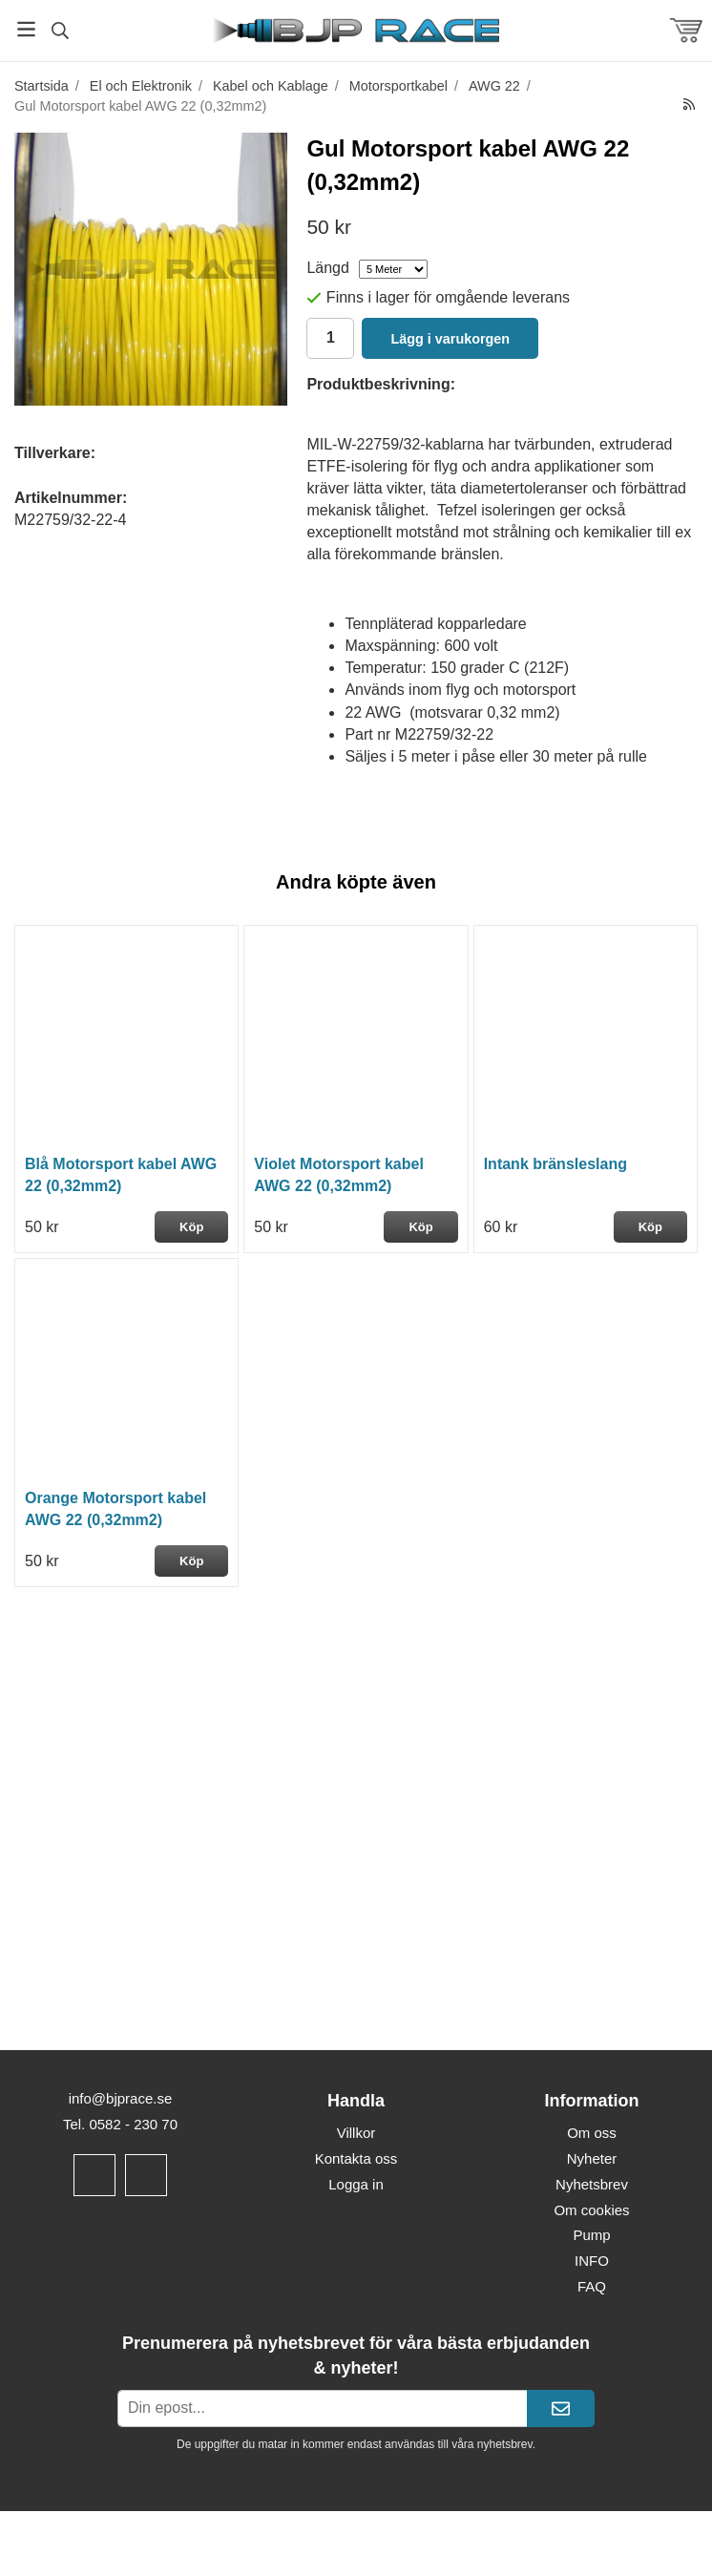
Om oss (592, 2133)
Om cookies (591, 2210)
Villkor (356, 2133)
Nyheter (592, 2158)
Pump (591, 2235)
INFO (592, 2260)
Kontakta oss (356, 2158)
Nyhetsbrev (591, 2184)
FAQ (591, 2286)
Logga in (356, 2184)
